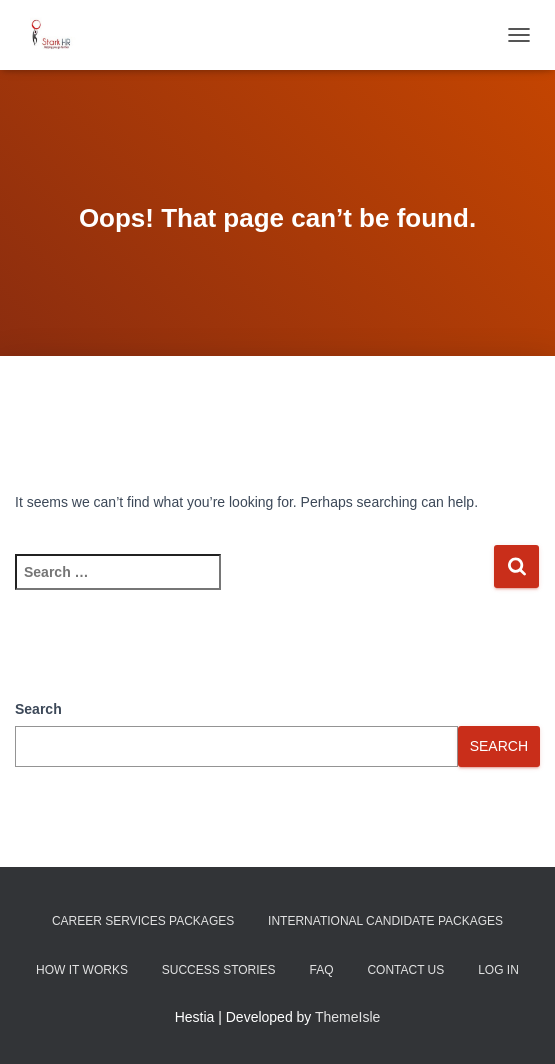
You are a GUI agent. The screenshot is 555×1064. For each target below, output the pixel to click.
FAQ (321, 970)
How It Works (82, 970)
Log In (498, 970)
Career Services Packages (143, 921)
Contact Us (405, 970)
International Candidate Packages (385, 921)
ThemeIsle (347, 1017)
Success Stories (219, 970)
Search (38, 709)
